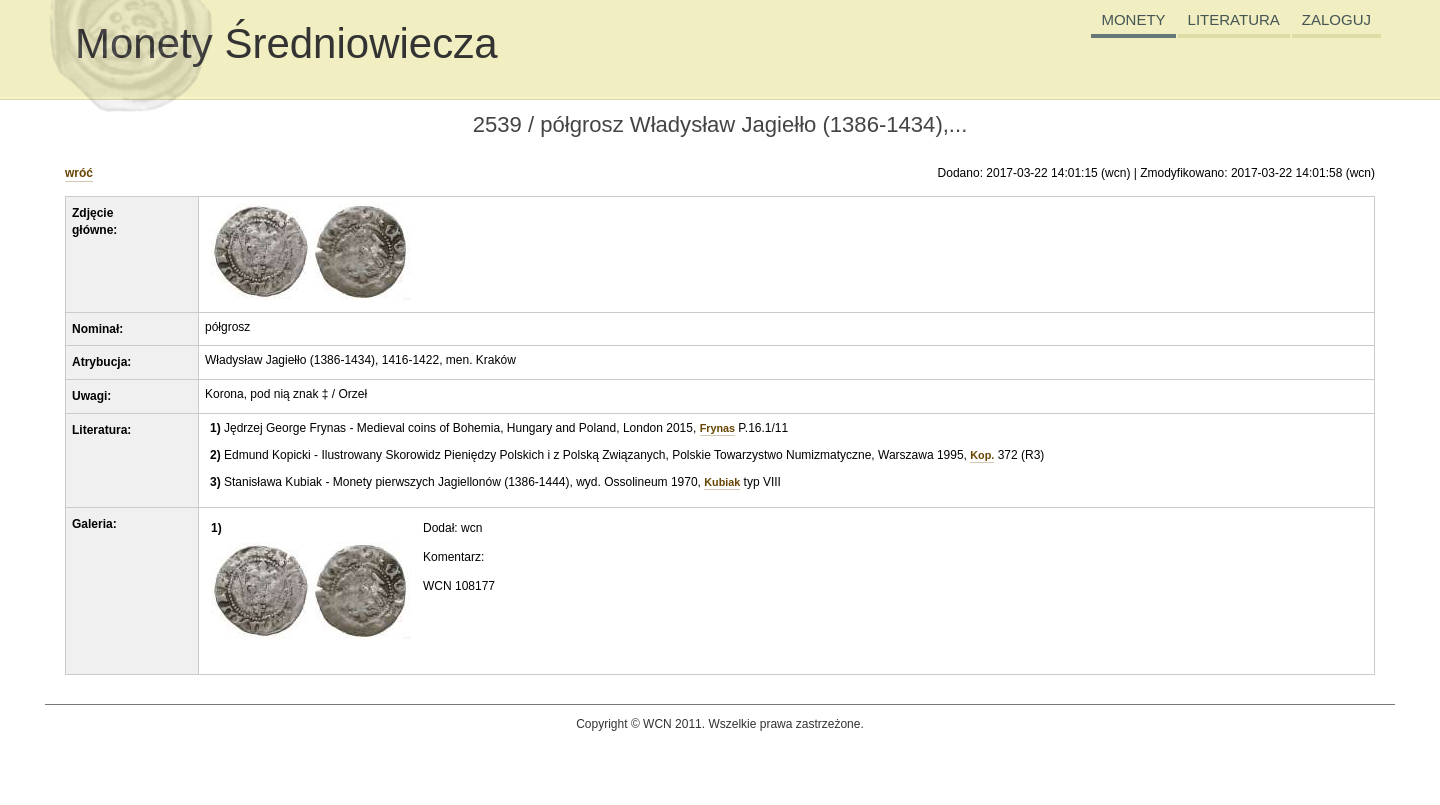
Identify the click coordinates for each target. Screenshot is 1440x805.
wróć (79, 173)
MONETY (1133, 19)
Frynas (717, 428)
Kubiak (722, 482)
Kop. (982, 455)
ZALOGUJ (1336, 19)
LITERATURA (1234, 19)
